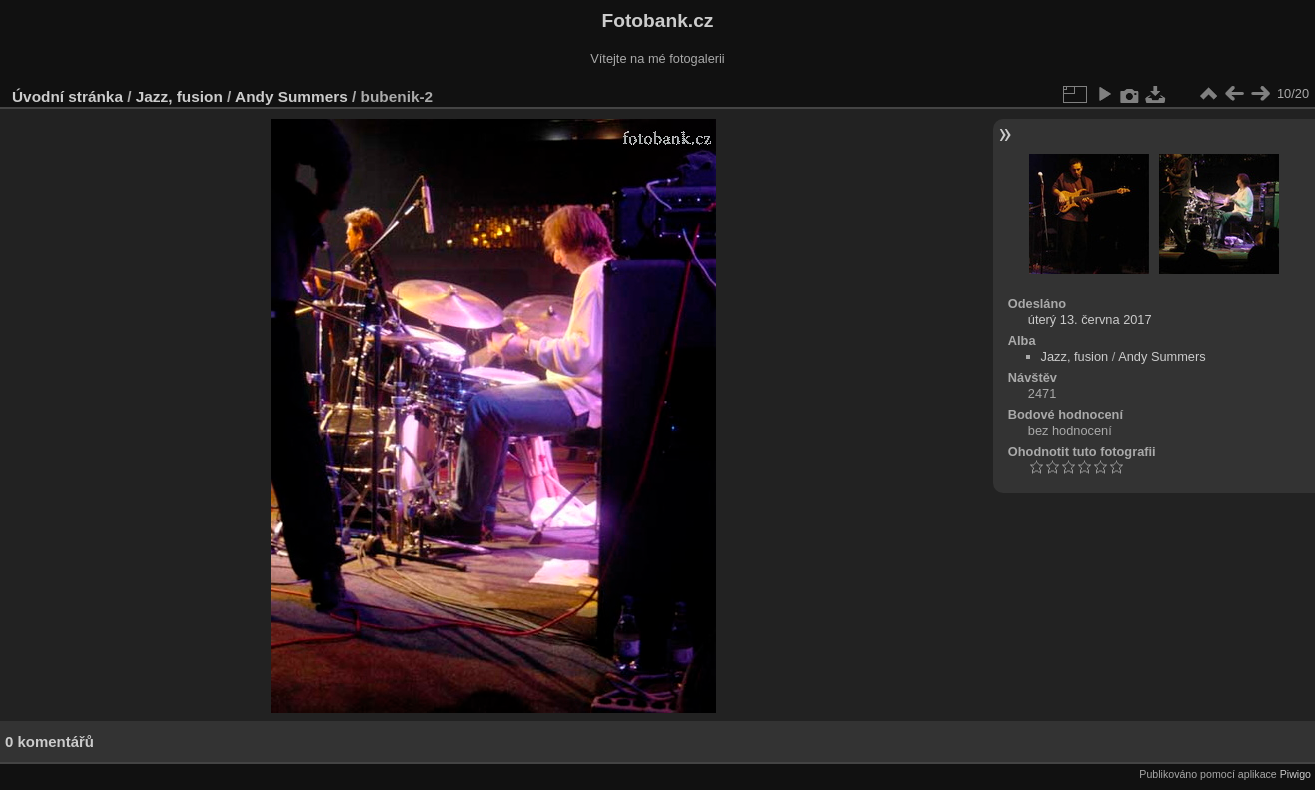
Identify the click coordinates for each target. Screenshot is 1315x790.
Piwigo (1295, 774)
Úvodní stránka (67, 96)
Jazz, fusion (179, 96)
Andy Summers (291, 96)
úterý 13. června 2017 (1090, 319)
